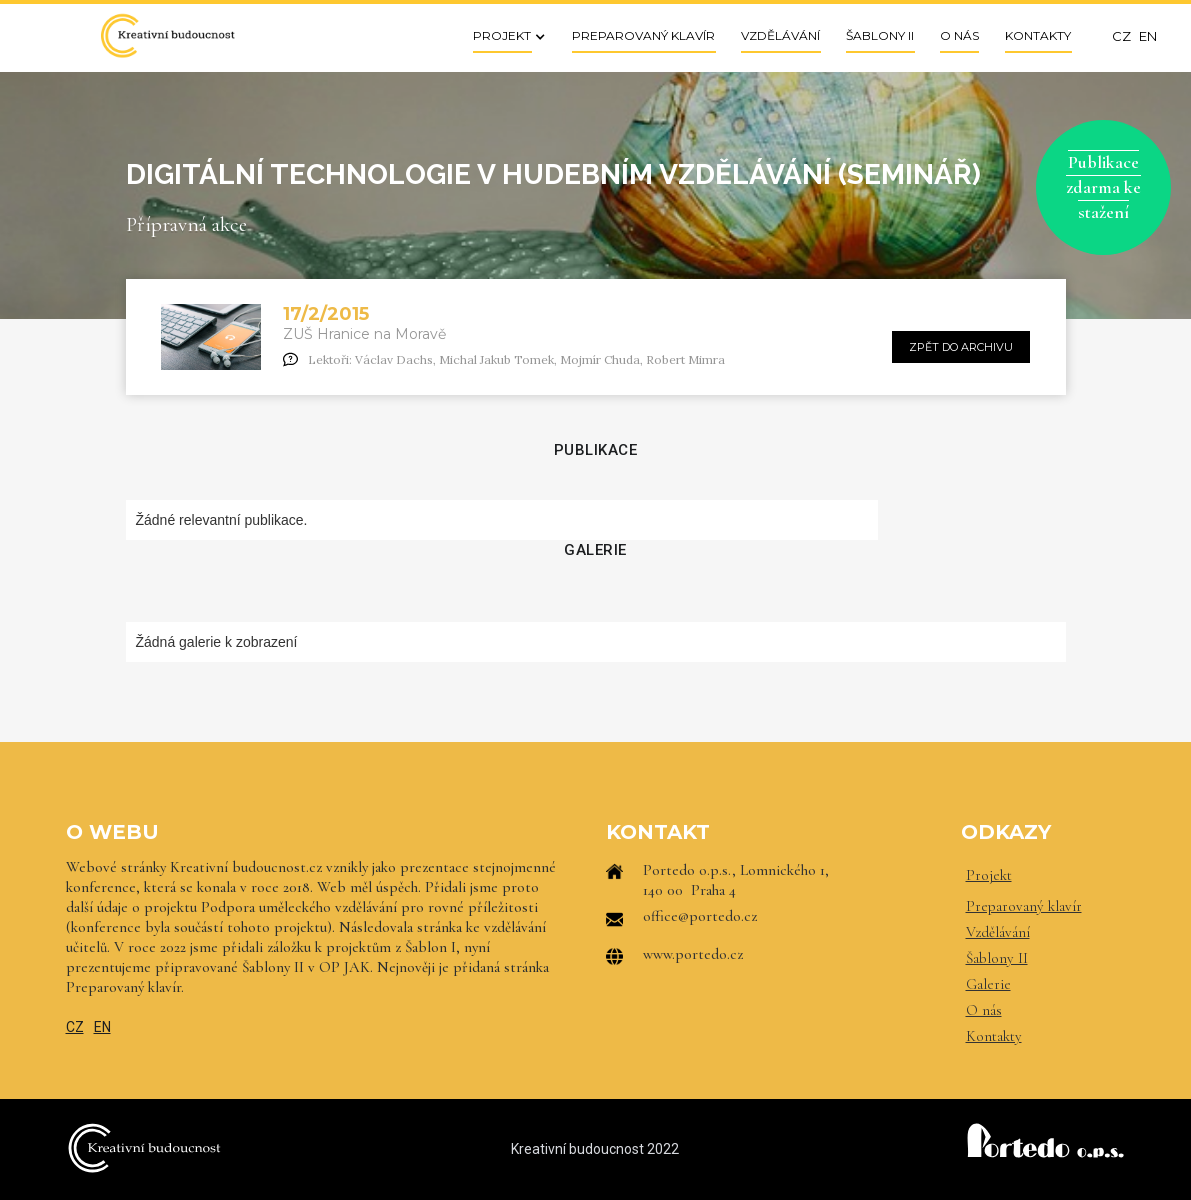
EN (102, 1027)
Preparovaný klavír (1024, 906)
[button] (503, 35)
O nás (984, 1010)
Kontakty (994, 1036)
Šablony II (997, 958)
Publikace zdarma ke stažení (1103, 187)
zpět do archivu (961, 347)
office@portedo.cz (700, 916)
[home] (167, 35)
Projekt (989, 875)
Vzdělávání (998, 932)
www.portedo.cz (693, 954)
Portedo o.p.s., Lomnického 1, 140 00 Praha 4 (736, 880)
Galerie (988, 984)
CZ (75, 1027)
